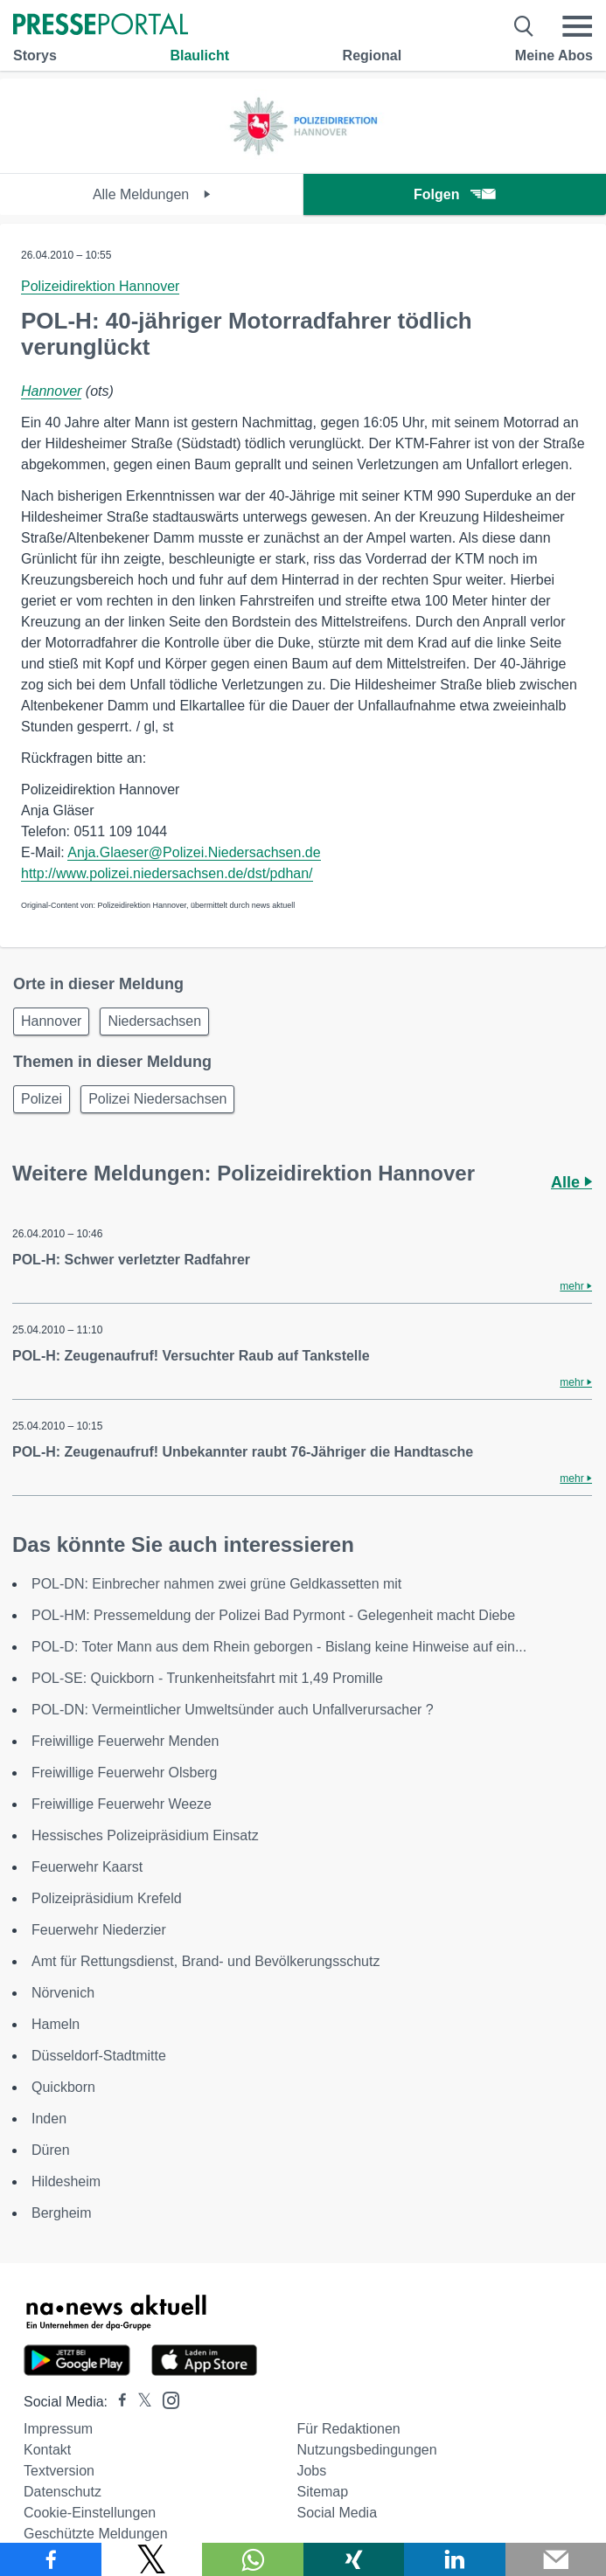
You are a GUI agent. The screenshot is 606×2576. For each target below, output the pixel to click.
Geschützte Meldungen (96, 2533)
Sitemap (322, 2491)
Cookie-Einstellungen (90, 2512)
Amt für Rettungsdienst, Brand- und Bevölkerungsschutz (205, 1961)
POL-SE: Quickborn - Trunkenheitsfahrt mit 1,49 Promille (207, 1678)
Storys (35, 55)
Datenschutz (62, 2491)
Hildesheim (66, 2181)
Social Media (336, 2512)
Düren (50, 2150)
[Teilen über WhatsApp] (252, 2559)
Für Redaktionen (348, 2428)
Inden (48, 2118)
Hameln (55, 2024)
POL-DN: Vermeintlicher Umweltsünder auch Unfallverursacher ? (232, 1709)
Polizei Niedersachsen (157, 1098)
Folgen (454, 194)
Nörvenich (62, 1992)
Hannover (51, 391)
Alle (571, 1182)
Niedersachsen (154, 1021)
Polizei (41, 1098)
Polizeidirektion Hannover (100, 286)
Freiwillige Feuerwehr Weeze (121, 1804)
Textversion (59, 2470)
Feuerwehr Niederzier (98, 1929)
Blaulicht (199, 55)
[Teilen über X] (152, 2559)
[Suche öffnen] (524, 26)
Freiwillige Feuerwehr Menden (125, 1741)
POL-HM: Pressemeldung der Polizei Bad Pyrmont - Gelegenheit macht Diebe (273, 1615)
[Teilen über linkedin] (454, 2559)
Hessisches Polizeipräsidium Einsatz (145, 1835)
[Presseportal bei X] (139, 2401)
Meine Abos (554, 55)
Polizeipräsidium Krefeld (106, 1898)
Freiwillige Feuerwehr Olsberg (124, 1772)
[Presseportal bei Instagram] (165, 2399)
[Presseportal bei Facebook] (117, 2401)
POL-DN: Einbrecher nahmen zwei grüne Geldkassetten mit (216, 1583)
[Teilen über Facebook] (50, 2559)
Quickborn (63, 2087)
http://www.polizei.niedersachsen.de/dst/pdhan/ (167, 873)
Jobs (311, 2470)
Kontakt (47, 2449)
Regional (372, 55)
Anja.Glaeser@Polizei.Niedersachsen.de (193, 852)
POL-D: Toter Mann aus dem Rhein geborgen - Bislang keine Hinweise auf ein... (278, 1646)
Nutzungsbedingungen (366, 2449)
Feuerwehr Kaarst (87, 1866)
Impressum (58, 2428)
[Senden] (556, 2559)
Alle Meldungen (152, 194)
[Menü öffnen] (577, 26)
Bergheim (61, 2213)
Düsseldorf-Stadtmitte (98, 2055)
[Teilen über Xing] (354, 2559)
